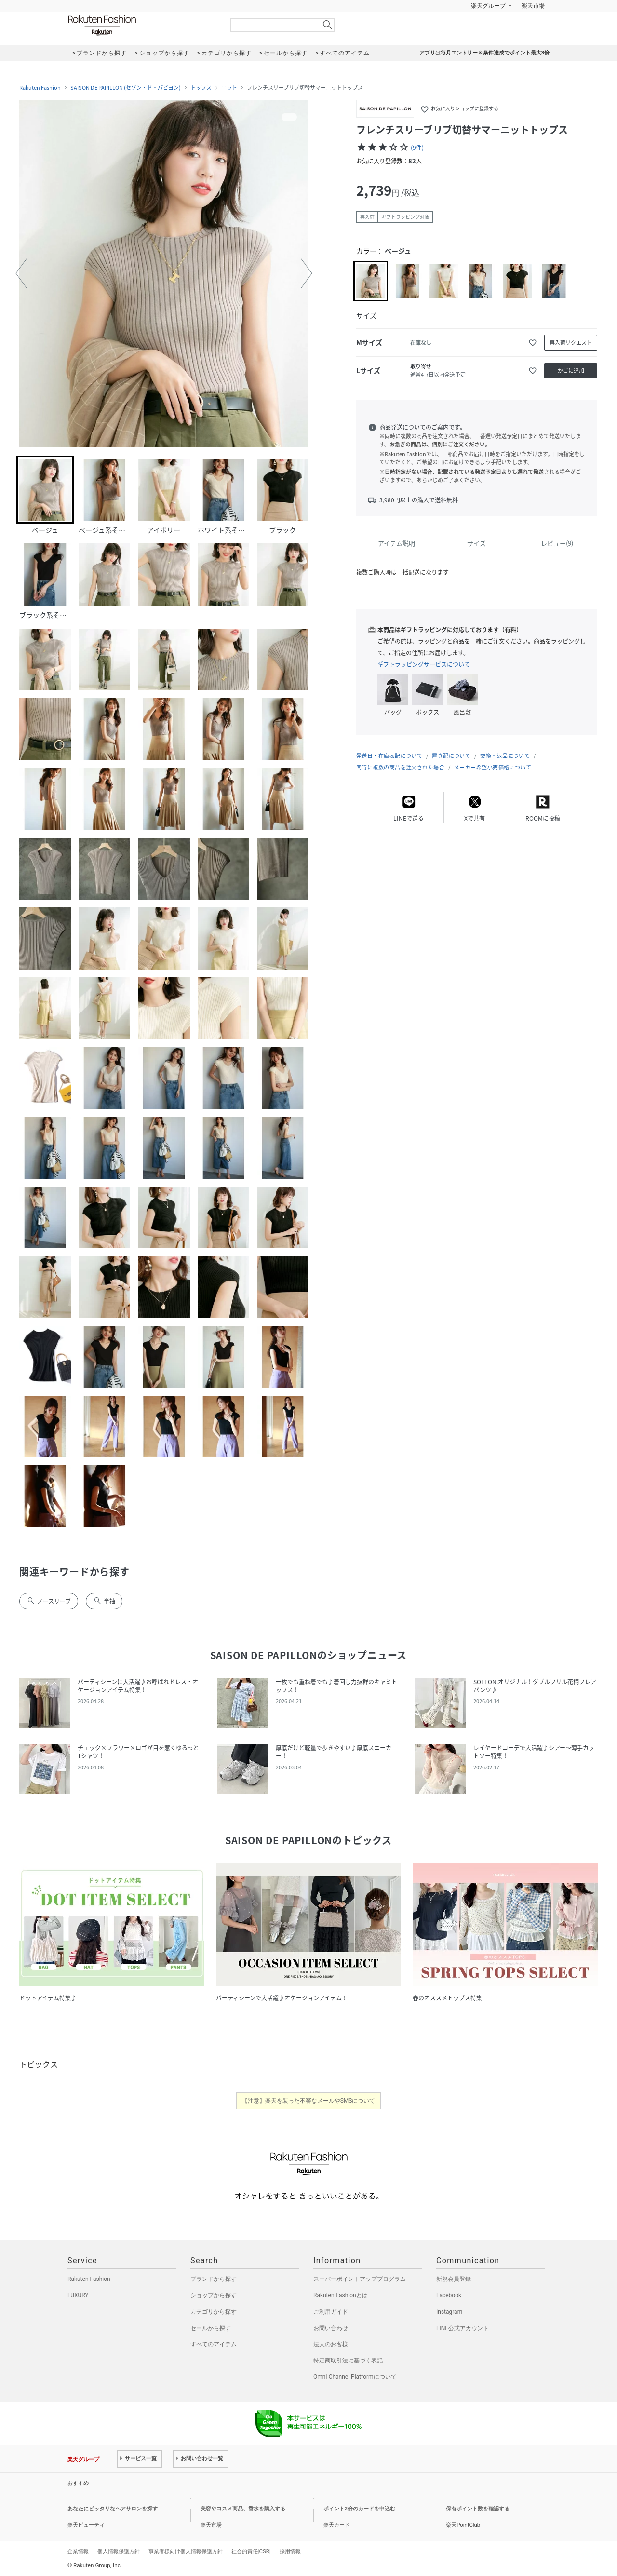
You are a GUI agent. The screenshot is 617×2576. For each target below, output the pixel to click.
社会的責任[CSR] (251, 2551)
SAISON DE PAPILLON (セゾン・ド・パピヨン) (125, 88)
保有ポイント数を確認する (478, 2509)
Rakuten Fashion (142, 25)
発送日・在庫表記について (389, 756)
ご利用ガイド (330, 2311)
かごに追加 (571, 370)
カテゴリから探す (213, 2311)
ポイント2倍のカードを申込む (359, 2509)
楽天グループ (488, 5)
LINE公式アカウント (462, 2328)
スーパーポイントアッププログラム (359, 2279)
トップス (201, 88)
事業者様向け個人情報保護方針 (185, 2551)
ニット (229, 88)
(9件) (417, 147)
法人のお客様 (330, 2344)
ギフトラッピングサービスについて (423, 664)
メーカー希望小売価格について (492, 767)
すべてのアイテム (213, 2344)
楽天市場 (533, 5)
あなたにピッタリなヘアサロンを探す (112, 2509)
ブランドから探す (213, 2279)
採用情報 (290, 2551)
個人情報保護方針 (118, 2551)
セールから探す (210, 2328)
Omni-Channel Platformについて (355, 2377)
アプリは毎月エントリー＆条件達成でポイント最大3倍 (484, 53)
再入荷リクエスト (571, 342)
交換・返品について (505, 756)
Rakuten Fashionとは (340, 2295)
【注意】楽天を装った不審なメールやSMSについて (309, 2100)
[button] (21, 273)
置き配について (451, 756)
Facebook (448, 2295)
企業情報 (78, 2551)
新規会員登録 (453, 2279)
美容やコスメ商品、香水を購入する (243, 2509)
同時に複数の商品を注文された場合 (400, 767)
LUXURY (78, 2295)
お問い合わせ (330, 2328)
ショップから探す (213, 2295)
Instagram (449, 2311)
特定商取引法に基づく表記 (348, 2360)
